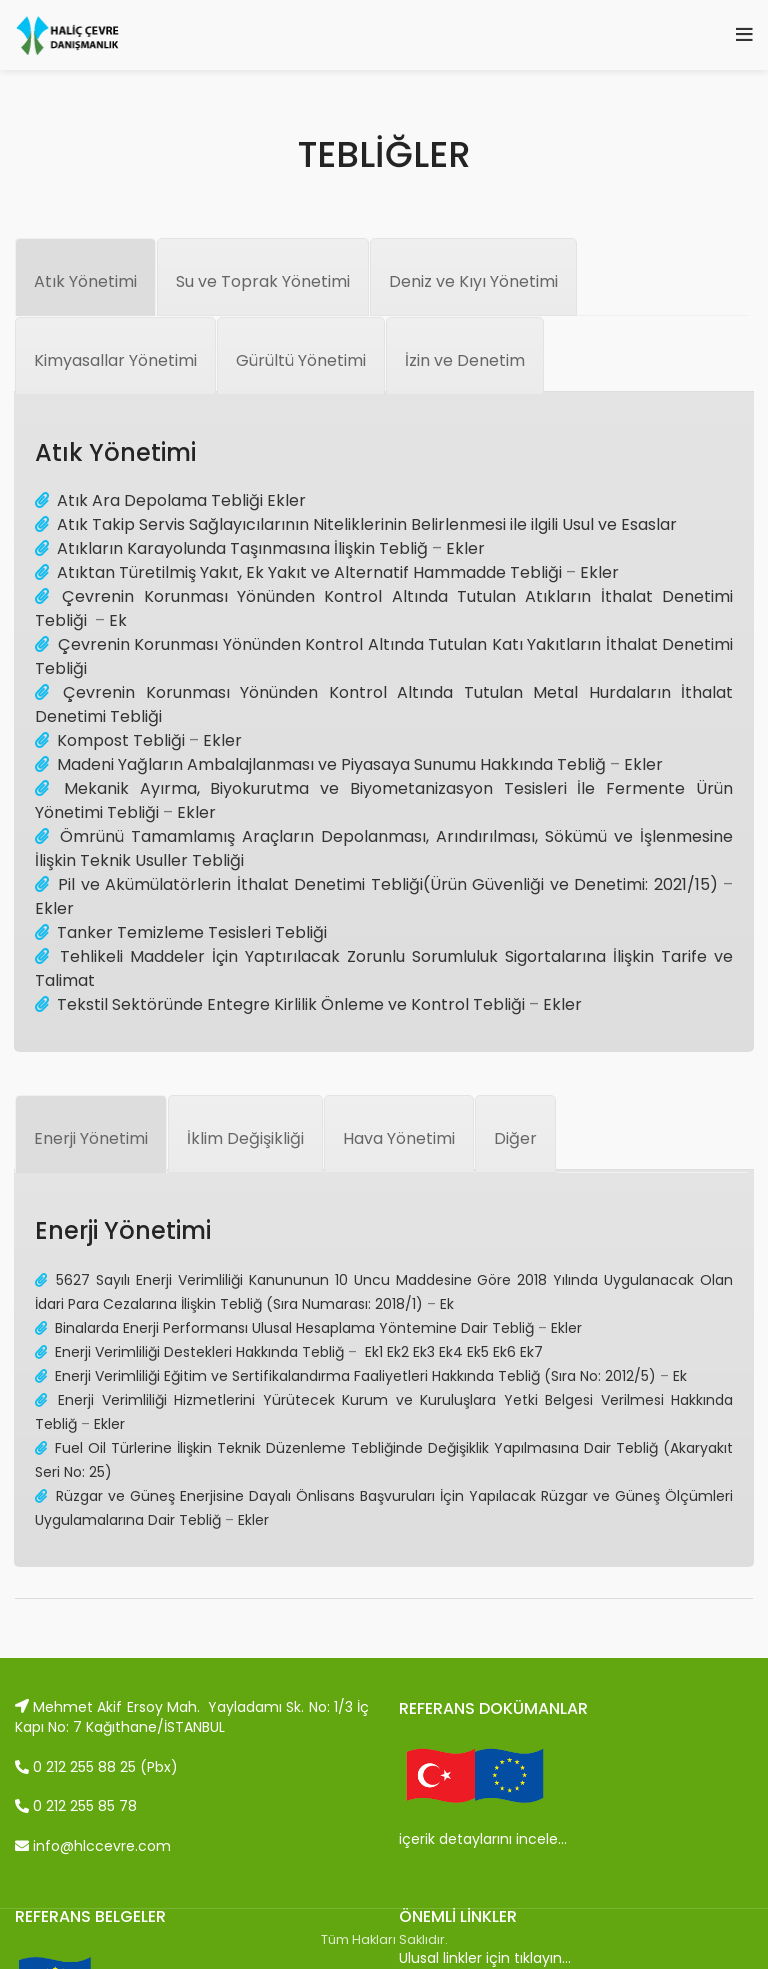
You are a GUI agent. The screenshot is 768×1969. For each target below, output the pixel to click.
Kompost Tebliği (121, 740)
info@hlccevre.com (93, 1846)
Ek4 (451, 1352)
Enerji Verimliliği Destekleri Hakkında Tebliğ (199, 1352)
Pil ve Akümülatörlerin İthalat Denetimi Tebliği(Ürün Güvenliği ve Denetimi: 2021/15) (387, 884)
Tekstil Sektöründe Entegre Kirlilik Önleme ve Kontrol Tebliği (291, 1004)
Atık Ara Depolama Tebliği (162, 500)
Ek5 (478, 1352)
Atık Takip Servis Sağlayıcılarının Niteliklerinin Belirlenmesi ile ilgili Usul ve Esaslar (367, 524)
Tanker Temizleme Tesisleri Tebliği (190, 932)
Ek (118, 620)
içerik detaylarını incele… (483, 1839)
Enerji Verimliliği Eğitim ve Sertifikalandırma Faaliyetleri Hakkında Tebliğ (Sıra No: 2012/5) (355, 1376)
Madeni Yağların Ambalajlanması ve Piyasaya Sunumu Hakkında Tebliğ (331, 764)
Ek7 (531, 1352)
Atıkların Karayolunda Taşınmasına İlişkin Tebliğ (242, 548)
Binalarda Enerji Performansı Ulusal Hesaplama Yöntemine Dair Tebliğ (294, 1328)
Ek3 (424, 1352)
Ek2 (398, 1352)
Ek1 (374, 1352)
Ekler (286, 500)
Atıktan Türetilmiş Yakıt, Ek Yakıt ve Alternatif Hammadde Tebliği (309, 572)
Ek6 (504, 1352)
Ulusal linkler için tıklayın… (485, 1958)
